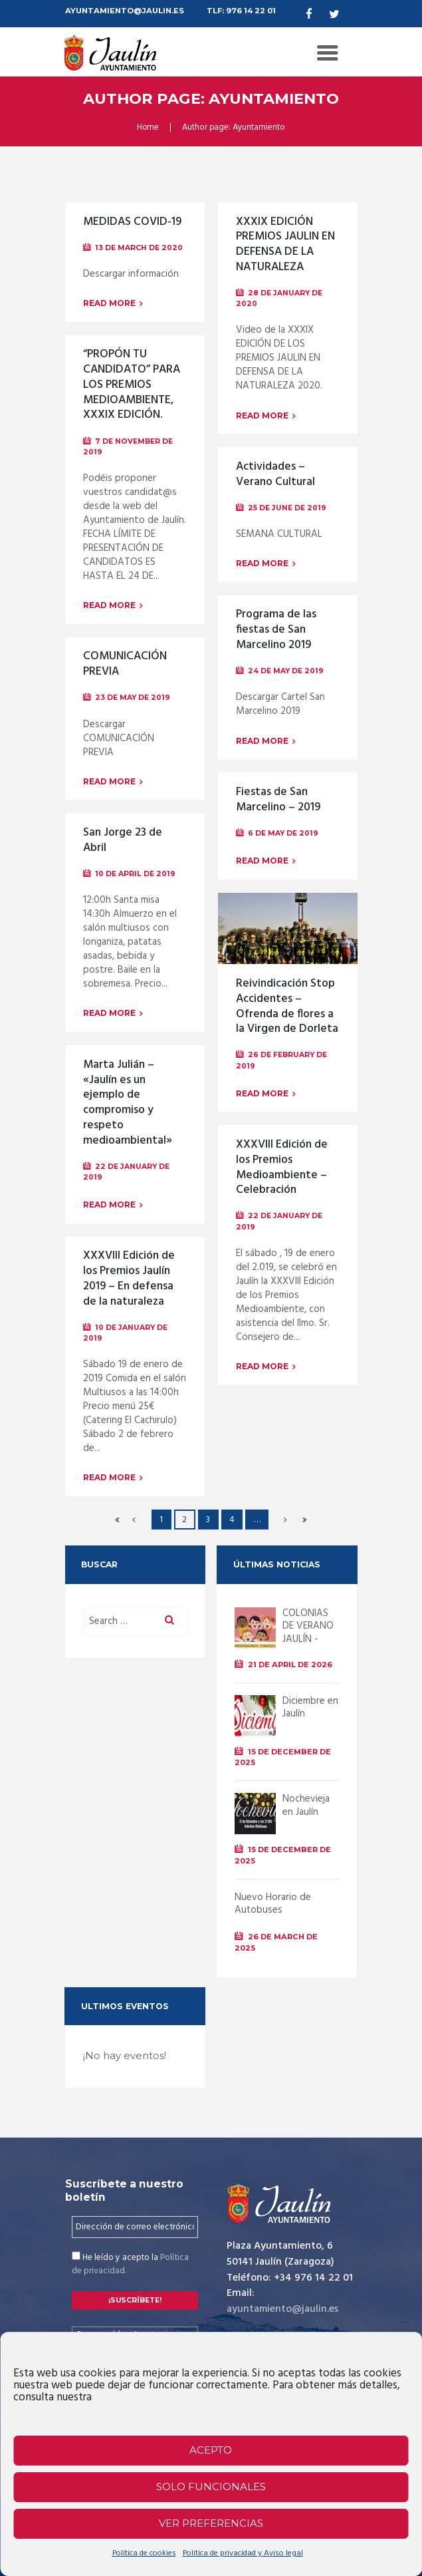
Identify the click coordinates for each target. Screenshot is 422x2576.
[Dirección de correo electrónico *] (135, 2227)
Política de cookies (144, 2553)
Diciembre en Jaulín (310, 1707)
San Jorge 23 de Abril (123, 841)
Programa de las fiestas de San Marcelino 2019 (276, 630)
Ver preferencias (211, 2523)
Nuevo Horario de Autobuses (273, 1904)
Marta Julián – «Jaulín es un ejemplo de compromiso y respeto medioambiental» (128, 1103)
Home (148, 128)
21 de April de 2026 (291, 1664)
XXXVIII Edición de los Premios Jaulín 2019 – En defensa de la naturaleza (129, 1279)
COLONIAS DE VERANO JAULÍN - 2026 (308, 1633)
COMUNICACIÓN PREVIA (125, 664)
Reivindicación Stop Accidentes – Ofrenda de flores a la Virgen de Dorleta (287, 1007)
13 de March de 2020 (139, 247)
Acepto (210, 2450)
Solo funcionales (211, 2486)
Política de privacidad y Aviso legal (243, 2553)
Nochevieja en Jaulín (306, 1805)
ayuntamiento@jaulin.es (283, 2309)
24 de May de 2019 (286, 671)
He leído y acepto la (130, 2264)
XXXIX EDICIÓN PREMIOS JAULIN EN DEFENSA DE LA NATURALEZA (286, 245)
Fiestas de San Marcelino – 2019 (279, 800)
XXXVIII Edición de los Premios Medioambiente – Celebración (282, 1168)
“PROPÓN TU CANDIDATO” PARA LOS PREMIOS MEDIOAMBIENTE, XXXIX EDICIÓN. (133, 384)
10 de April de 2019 (135, 874)
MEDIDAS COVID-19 (132, 222)
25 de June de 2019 (287, 508)
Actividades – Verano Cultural (276, 475)
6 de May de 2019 (283, 833)
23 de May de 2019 (132, 697)
